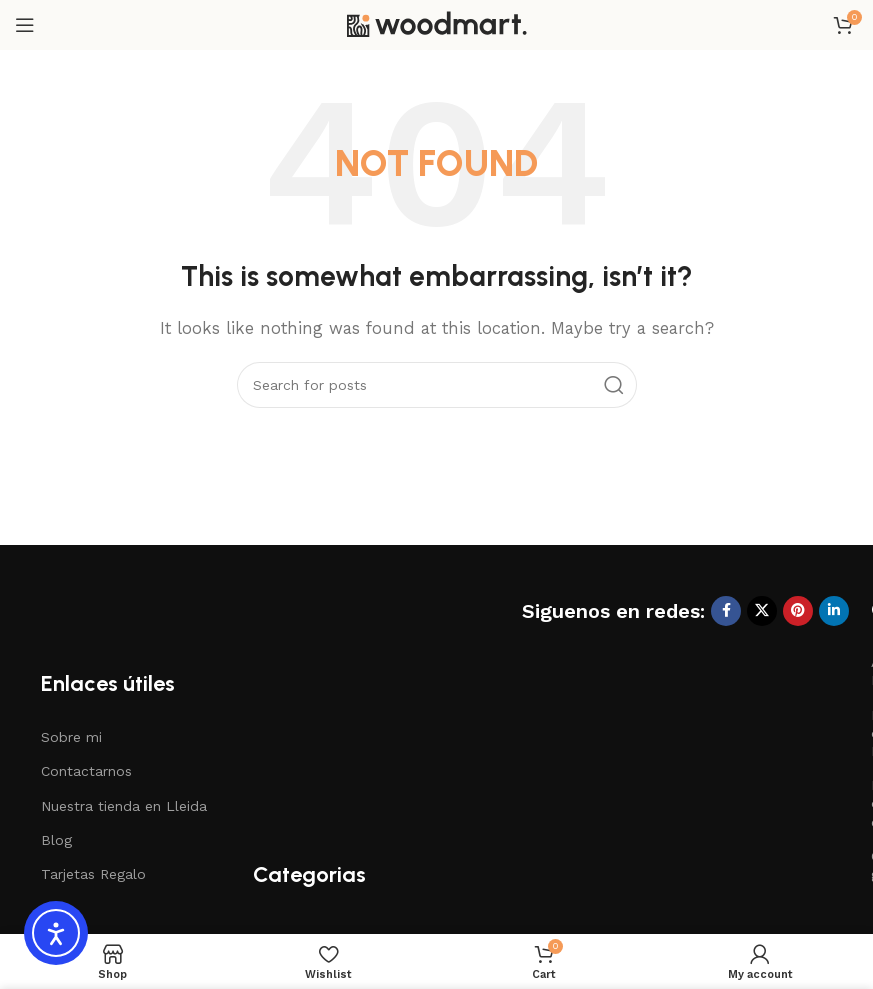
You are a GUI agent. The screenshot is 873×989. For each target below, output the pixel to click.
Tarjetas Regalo (93, 874)
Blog (56, 840)
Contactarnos (86, 771)
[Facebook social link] (726, 611)
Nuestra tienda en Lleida (124, 806)
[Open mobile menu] (25, 25)
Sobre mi (71, 737)
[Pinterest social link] (798, 611)
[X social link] (762, 611)
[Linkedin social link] (834, 611)
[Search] (437, 385)
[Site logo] (437, 24)
